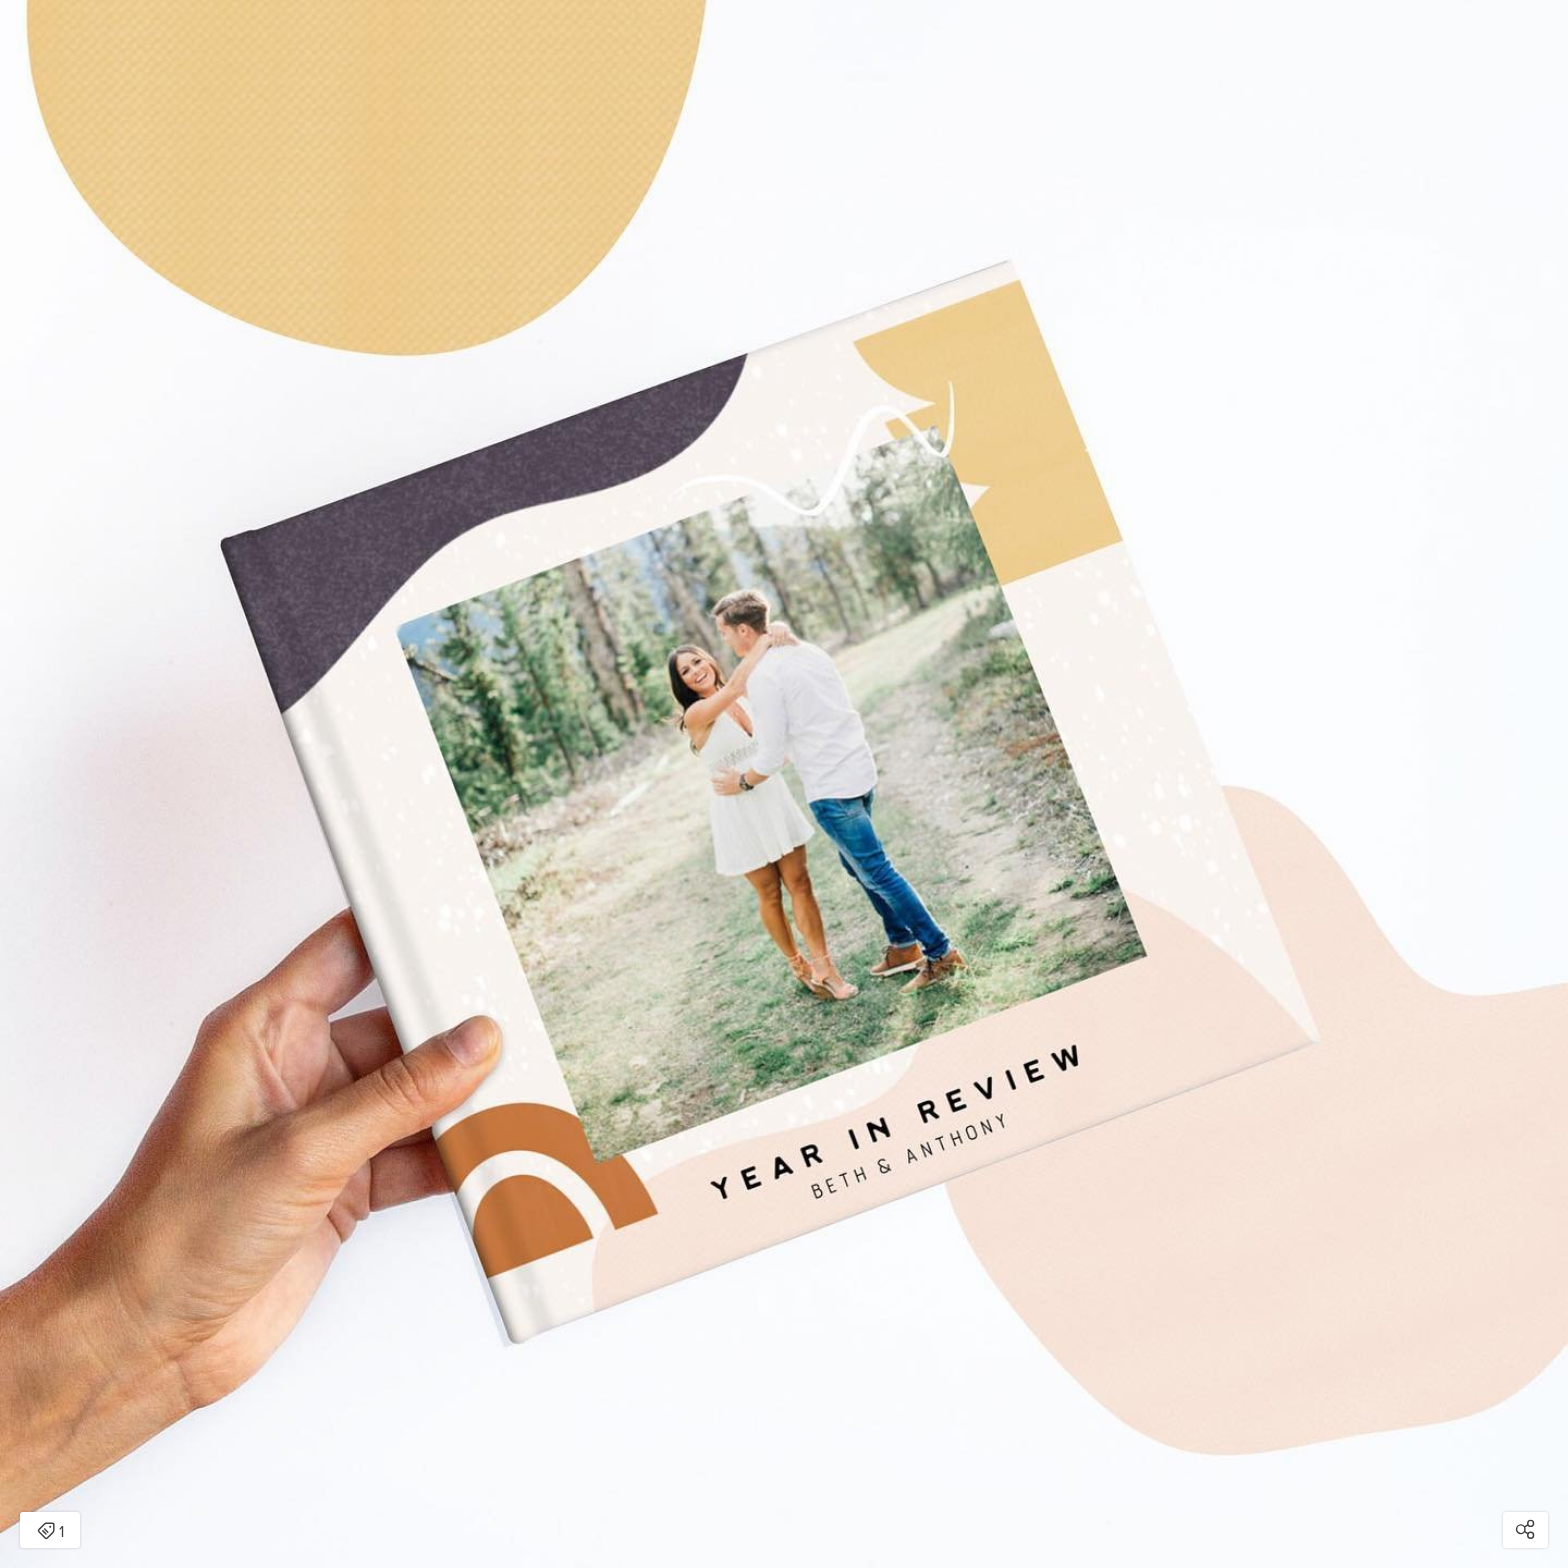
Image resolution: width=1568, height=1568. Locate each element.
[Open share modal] (1525, 1530)
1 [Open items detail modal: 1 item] (50, 1532)
